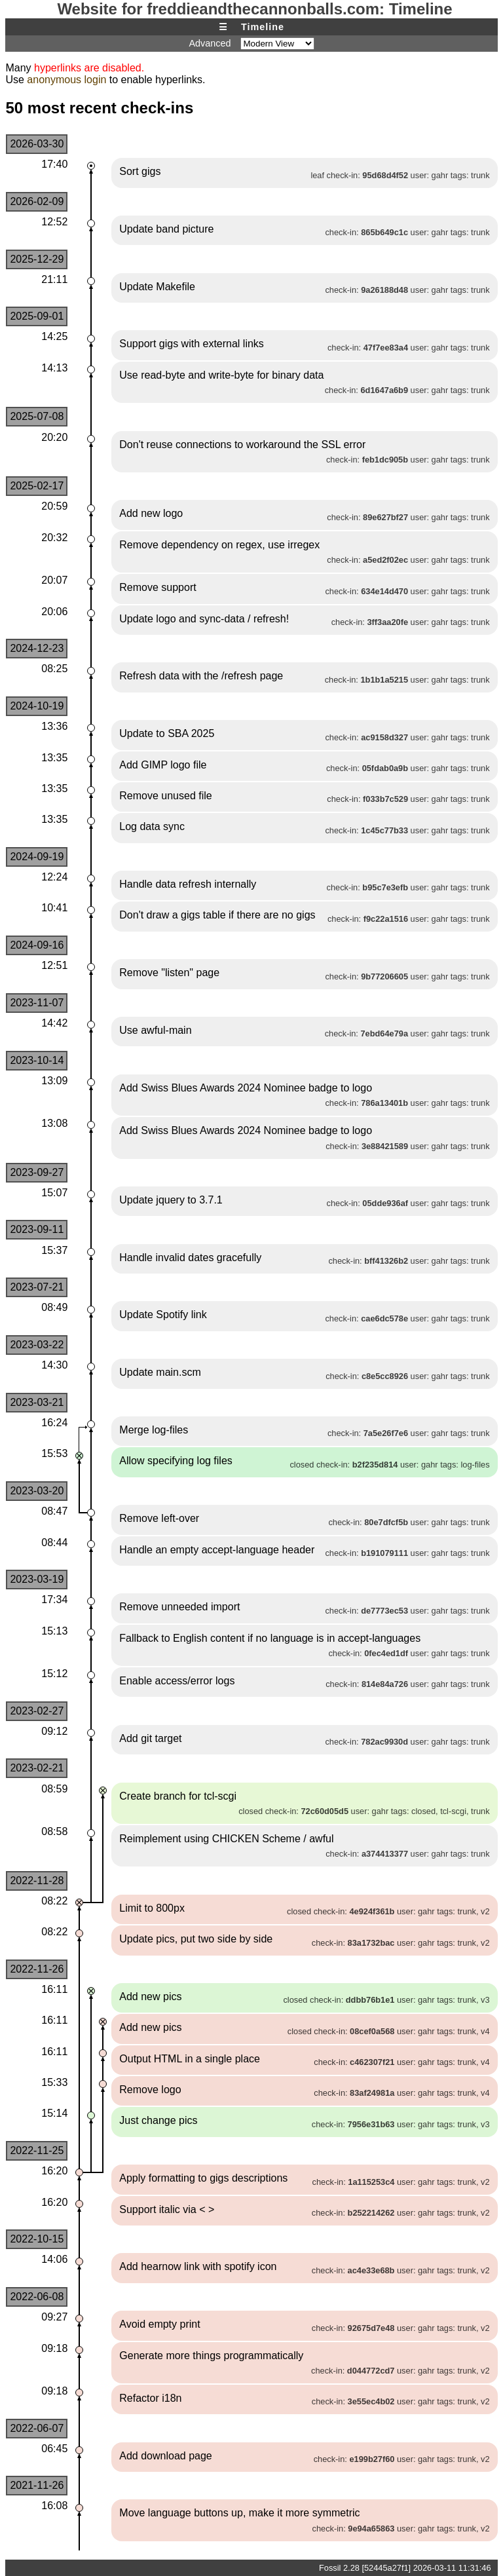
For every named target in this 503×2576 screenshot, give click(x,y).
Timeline (262, 27)
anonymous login (66, 79)
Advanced (210, 43)
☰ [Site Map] (223, 27)
